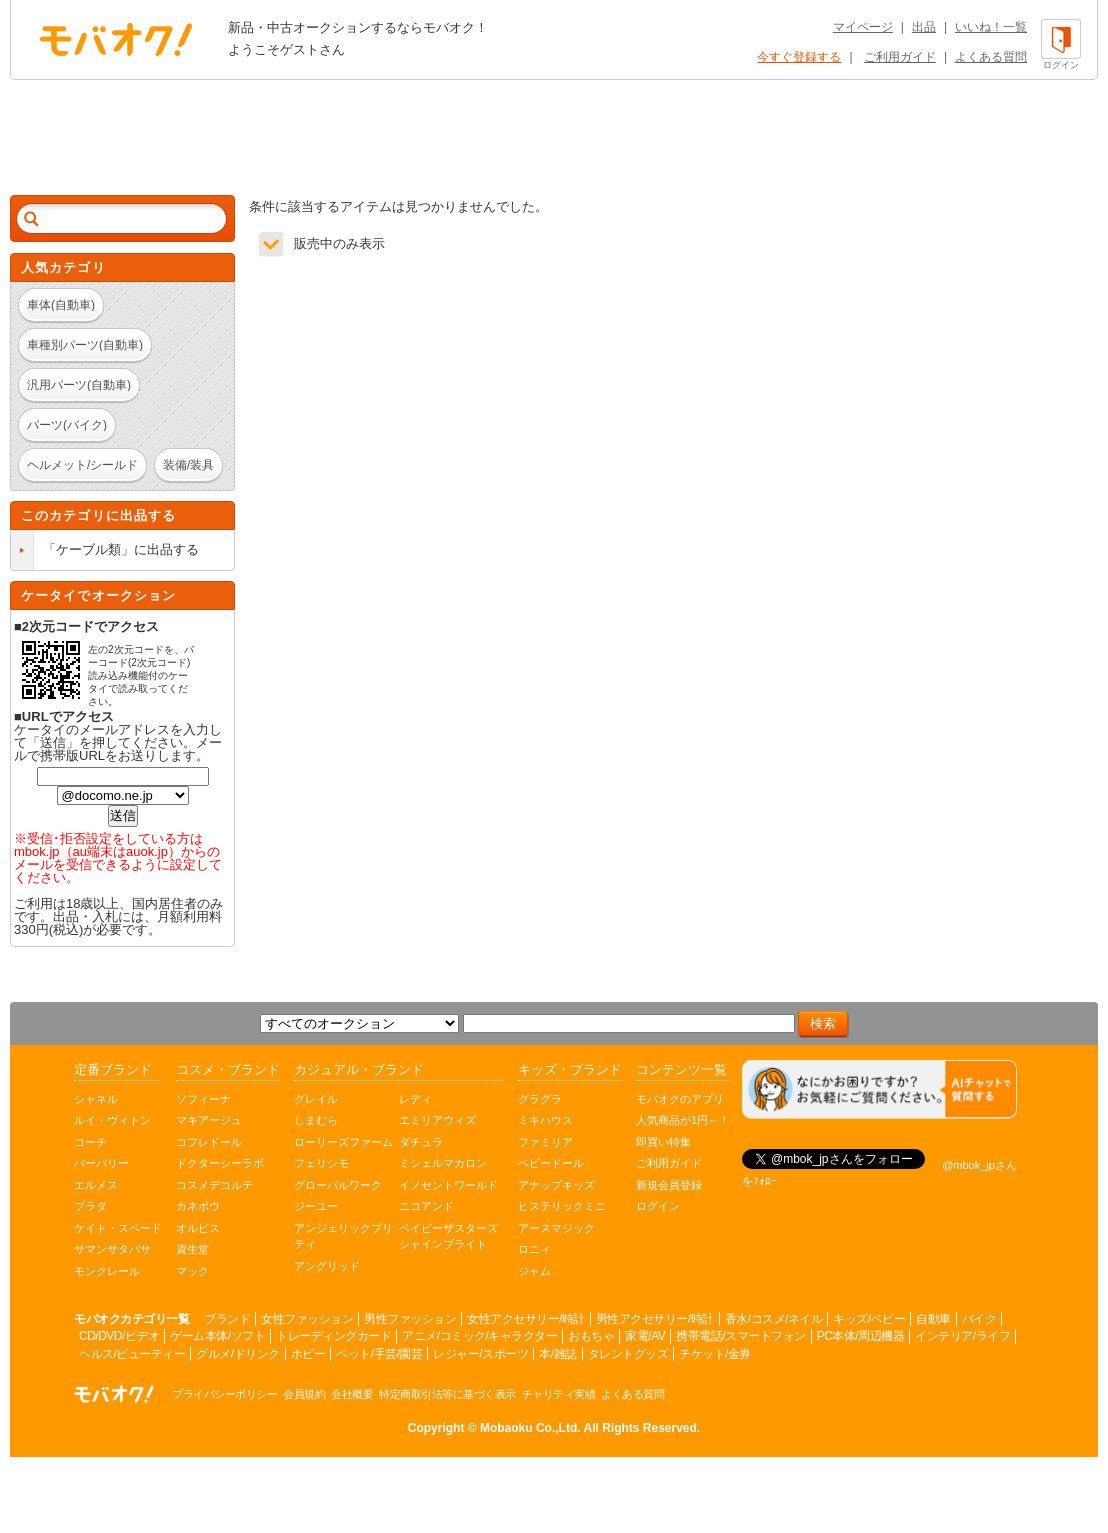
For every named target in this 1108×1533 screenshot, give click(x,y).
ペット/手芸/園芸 (379, 1354)
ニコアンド (426, 1206)
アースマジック (556, 1228)
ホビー (308, 1354)
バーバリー (101, 1163)
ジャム (534, 1271)
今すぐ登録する (799, 57)
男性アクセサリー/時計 (655, 1319)
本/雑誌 (557, 1354)
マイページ (863, 27)
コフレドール (209, 1142)
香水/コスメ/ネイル (774, 1319)
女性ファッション (307, 1319)
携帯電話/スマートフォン (740, 1336)
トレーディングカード (333, 1336)
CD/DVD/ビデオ (119, 1336)
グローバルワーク (338, 1185)
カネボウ (198, 1206)
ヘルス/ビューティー (132, 1354)
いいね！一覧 (991, 27)
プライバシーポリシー (224, 1394)
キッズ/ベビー (869, 1319)
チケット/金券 (715, 1354)
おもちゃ (591, 1336)
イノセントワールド (448, 1185)
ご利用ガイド (900, 57)
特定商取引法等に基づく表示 (447, 1394)
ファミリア (545, 1142)
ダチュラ (421, 1142)
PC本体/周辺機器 (861, 1336)
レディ (415, 1099)
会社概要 (352, 1394)
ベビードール (551, 1163)
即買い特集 (663, 1142)
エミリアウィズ (437, 1120)
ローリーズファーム (343, 1142)
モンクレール (107, 1271)
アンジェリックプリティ (343, 1236)
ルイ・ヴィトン (112, 1120)
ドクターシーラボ (220, 1163)
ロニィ (534, 1249)
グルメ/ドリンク (237, 1354)
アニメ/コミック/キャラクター (479, 1336)
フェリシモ (321, 1163)
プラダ (90, 1206)
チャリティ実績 (559, 1394)
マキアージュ (209, 1120)
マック (192, 1271)
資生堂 (192, 1249)
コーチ (90, 1142)
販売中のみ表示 (339, 243)
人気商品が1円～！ (683, 1120)
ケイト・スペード (118, 1228)
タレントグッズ (628, 1354)
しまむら (316, 1120)
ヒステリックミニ (562, 1206)
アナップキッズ (556, 1185)
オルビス (198, 1228)
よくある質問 (991, 57)
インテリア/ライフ (962, 1336)
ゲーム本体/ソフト (217, 1336)
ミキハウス (545, 1120)
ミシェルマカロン (443, 1163)
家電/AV (645, 1336)
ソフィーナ (203, 1099)
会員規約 (304, 1394)
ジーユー (316, 1206)
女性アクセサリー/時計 (526, 1319)
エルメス (96, 1185)
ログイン (658, 1206)
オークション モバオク (116, 39)
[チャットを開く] (879, 1089)
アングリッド (327, 1266)
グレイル (316, 1099)
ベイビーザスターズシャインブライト (448, 1236)
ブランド (227, 1319)
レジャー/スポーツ (480, 1354)
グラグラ (540, 1099)
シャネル (96, 1099)
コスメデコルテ (214, 1185)
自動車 (933, 1319)
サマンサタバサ (112, 1249)
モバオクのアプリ (680, 1099)
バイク (979, 1319)
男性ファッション (410, 1319)
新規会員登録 (669, 1185)
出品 (924, 27)
